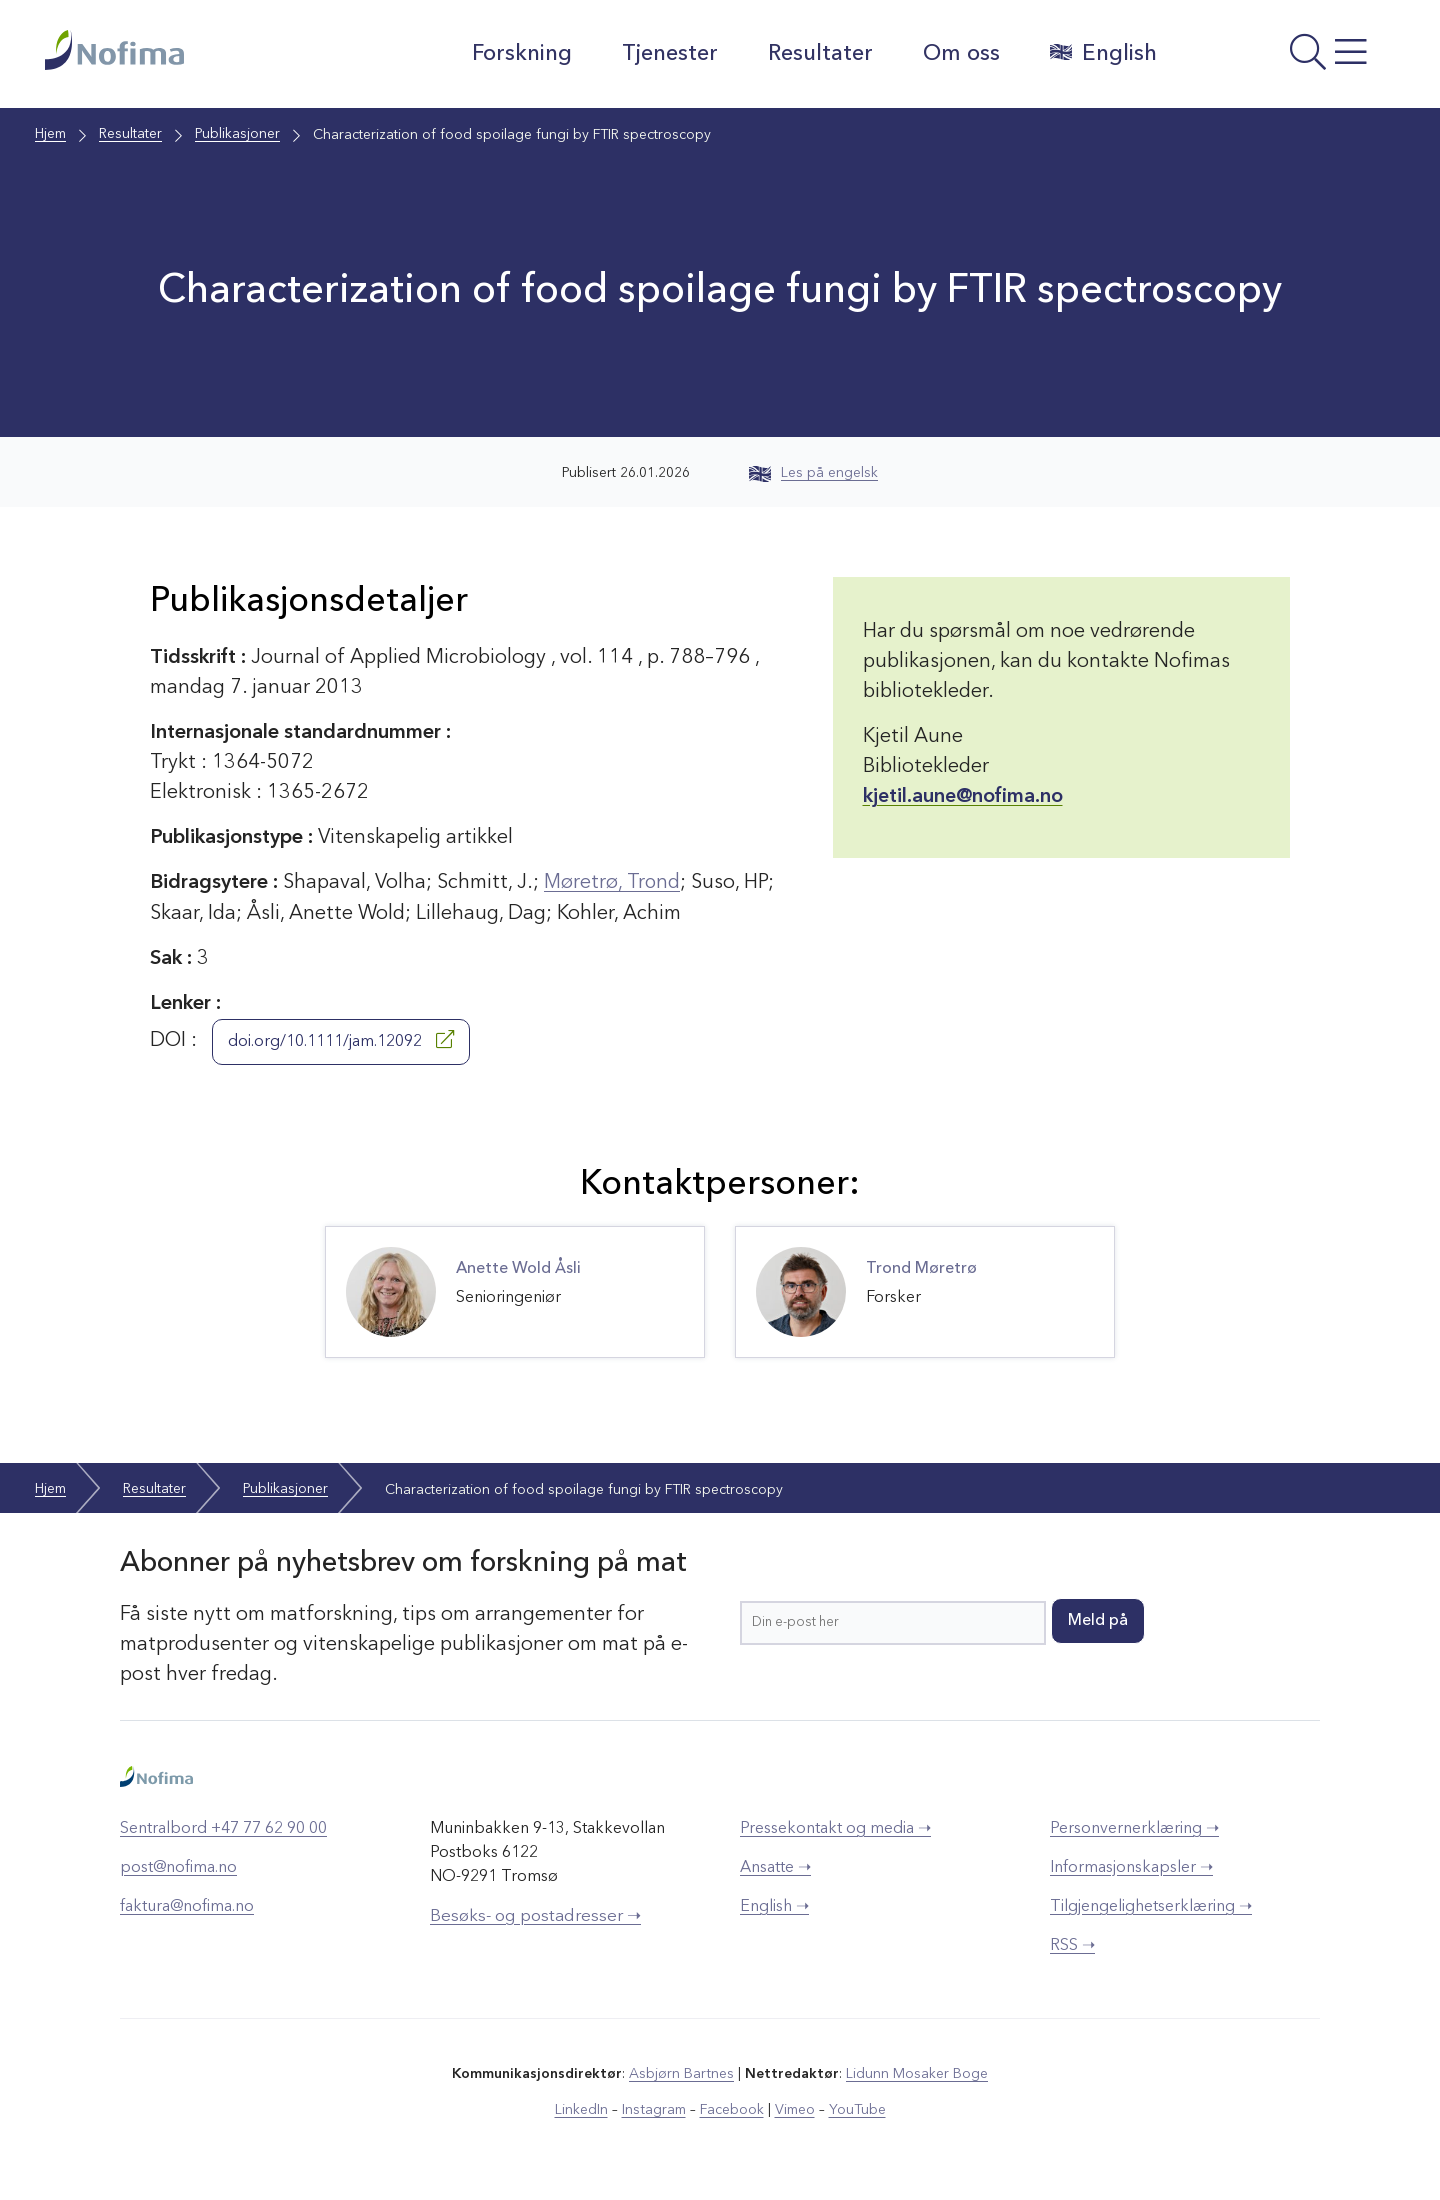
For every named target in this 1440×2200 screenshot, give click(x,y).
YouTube (856, 2109)
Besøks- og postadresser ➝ (535, 1915)
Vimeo (794, 2109)
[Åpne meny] (1285, 59)
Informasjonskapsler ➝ (1131, 1867)
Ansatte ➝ (775, 1867)
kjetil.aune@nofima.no (963, 797)
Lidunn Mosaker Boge (917, 2073)
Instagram (654, 2109)
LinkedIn (582, 2109)
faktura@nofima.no (187, 1906)
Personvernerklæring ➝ (1134, 1828)
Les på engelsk (813, 473)
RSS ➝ (1072, 1945)
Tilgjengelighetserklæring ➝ (1151, 1906)
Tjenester (669, 54)
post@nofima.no (178, 1867)
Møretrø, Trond (613, 883)
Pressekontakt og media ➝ (835, 1828)
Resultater (819, 54)
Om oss (960, 54)
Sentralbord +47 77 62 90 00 (223, 1828)
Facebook (731, 2109)
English (1102, 53)
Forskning (521, 54)
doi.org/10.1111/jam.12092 (341, 1039)
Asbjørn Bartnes (682, 2073)
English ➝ (774, 1906)
